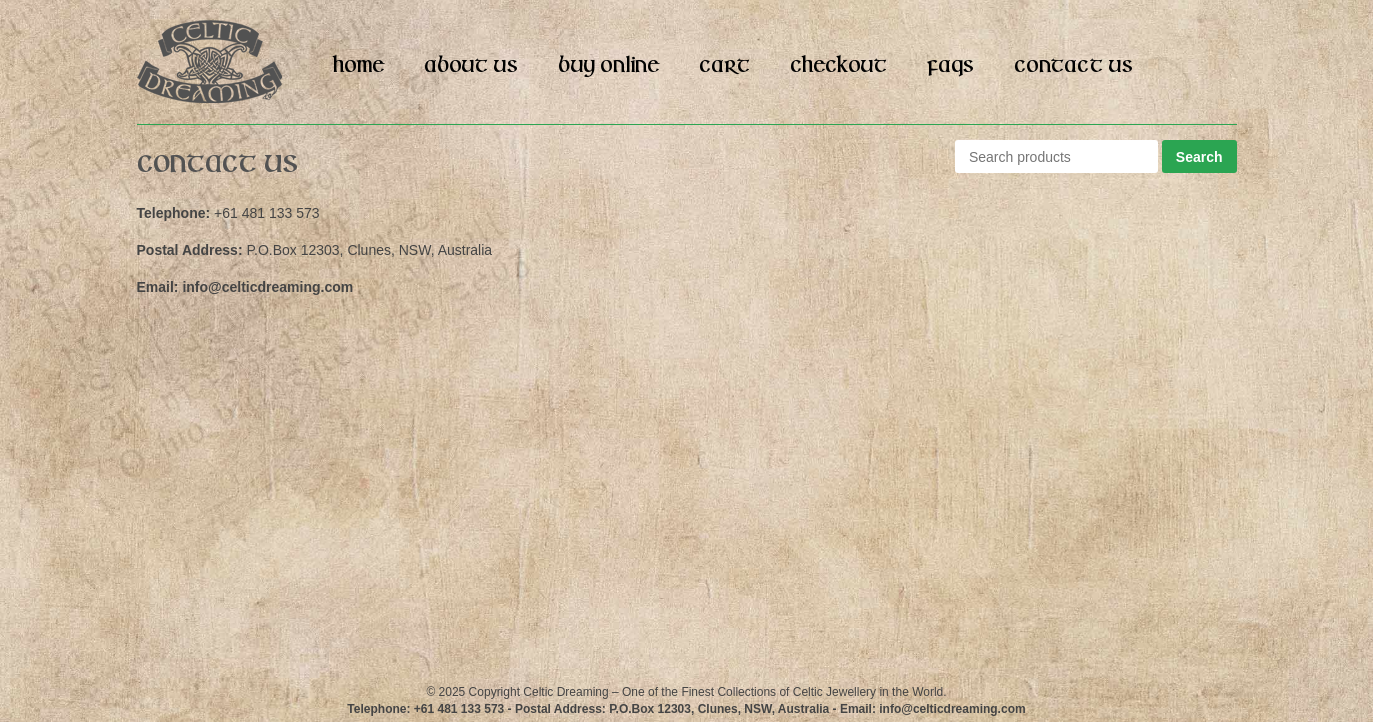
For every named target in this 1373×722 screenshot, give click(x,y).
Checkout (838, 66)
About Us (471, 66)
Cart (724, 66)
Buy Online (608, 66)
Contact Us (1073, 66)
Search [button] (1199, 157)
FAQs (950, 66)
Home (358, 66)
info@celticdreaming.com (267, 287)
